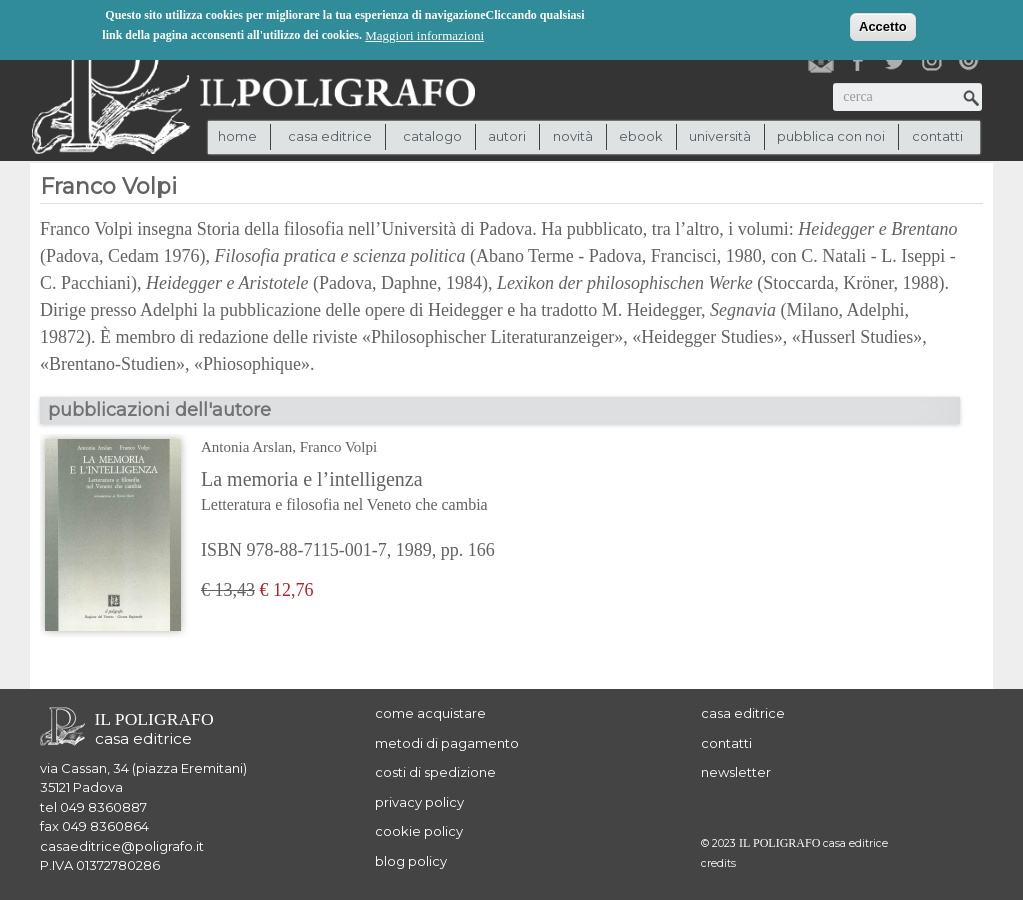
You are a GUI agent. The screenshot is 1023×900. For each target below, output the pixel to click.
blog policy (411, 861)
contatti (937, 136)
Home (237, 136)
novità (573, 136)
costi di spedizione (435, 772)
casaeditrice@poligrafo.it (122, 846)
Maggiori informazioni (424, 33)
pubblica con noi (831, 136)
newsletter (736, 772)
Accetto (883, 24)
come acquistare (430, 713)
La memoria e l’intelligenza (357, 493)
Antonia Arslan (246, 447)
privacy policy (419, 802)
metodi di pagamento (447, 743)
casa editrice (743, 713)
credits (718, 863)
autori (507, 136)
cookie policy (419, 831)
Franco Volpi (338, 447)
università (720, 136)
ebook (641, 136)
